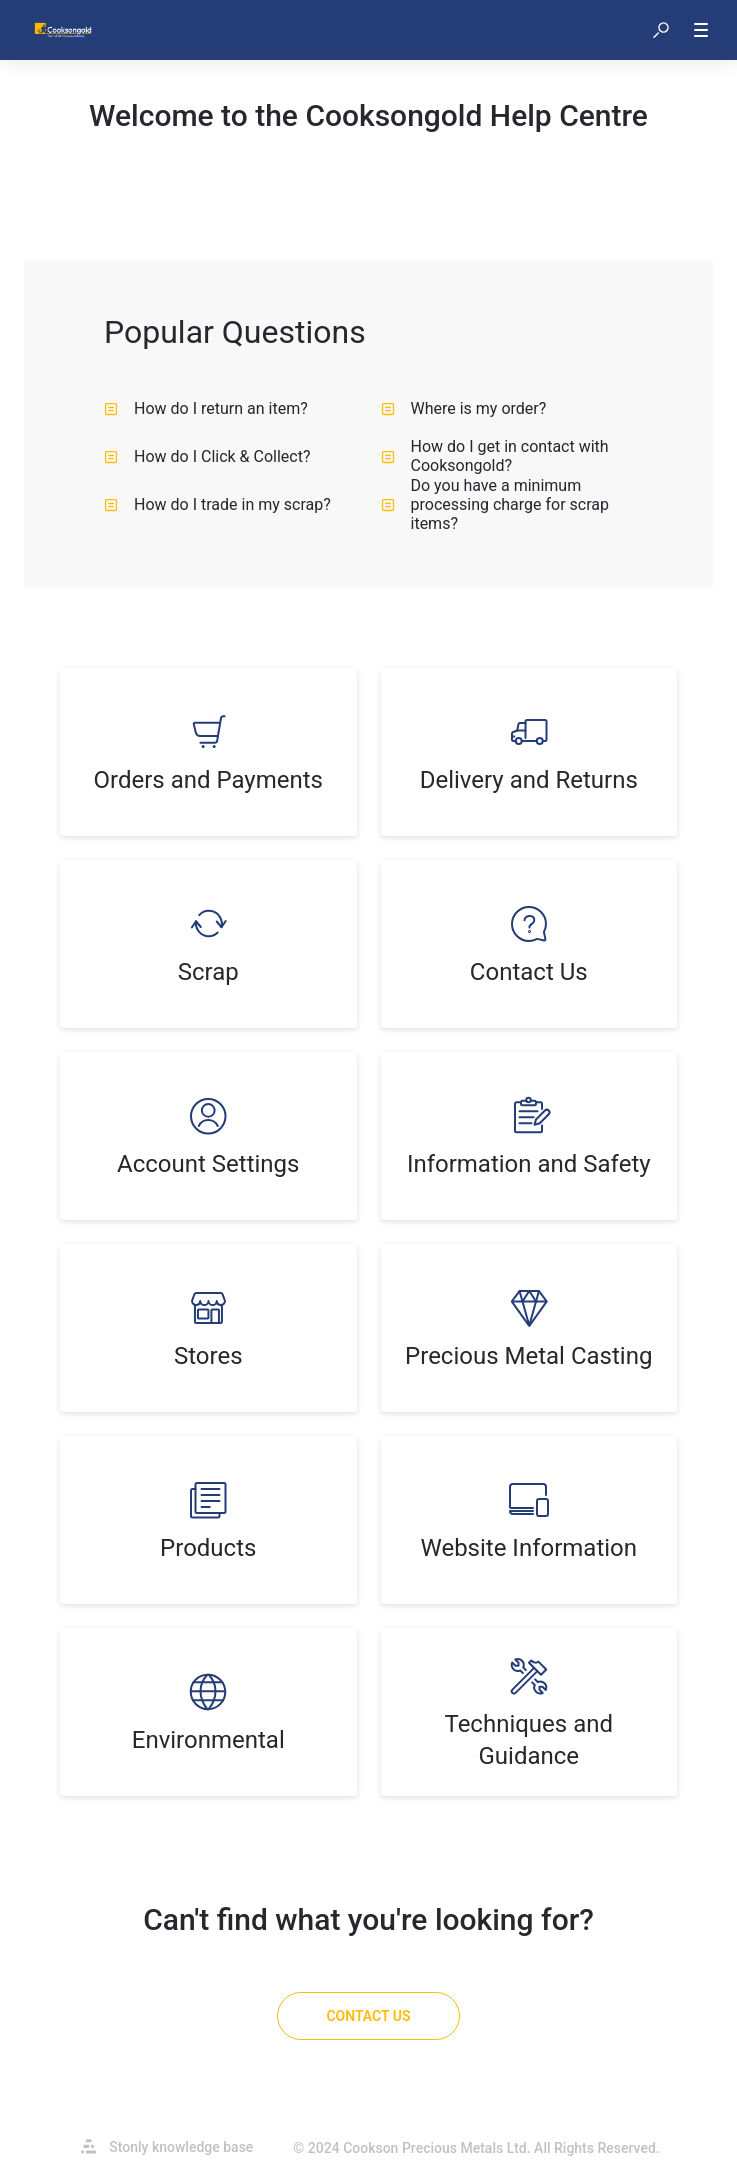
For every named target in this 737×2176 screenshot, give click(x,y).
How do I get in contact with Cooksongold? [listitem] (495, 456)
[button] (661, 30)
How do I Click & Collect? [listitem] (207, 456)
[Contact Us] (368, 2016)
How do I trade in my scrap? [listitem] (217, 504)
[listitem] (208, 752)
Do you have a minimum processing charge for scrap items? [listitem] (495, 504)
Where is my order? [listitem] (464, 408)
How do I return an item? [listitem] (206, 408)
